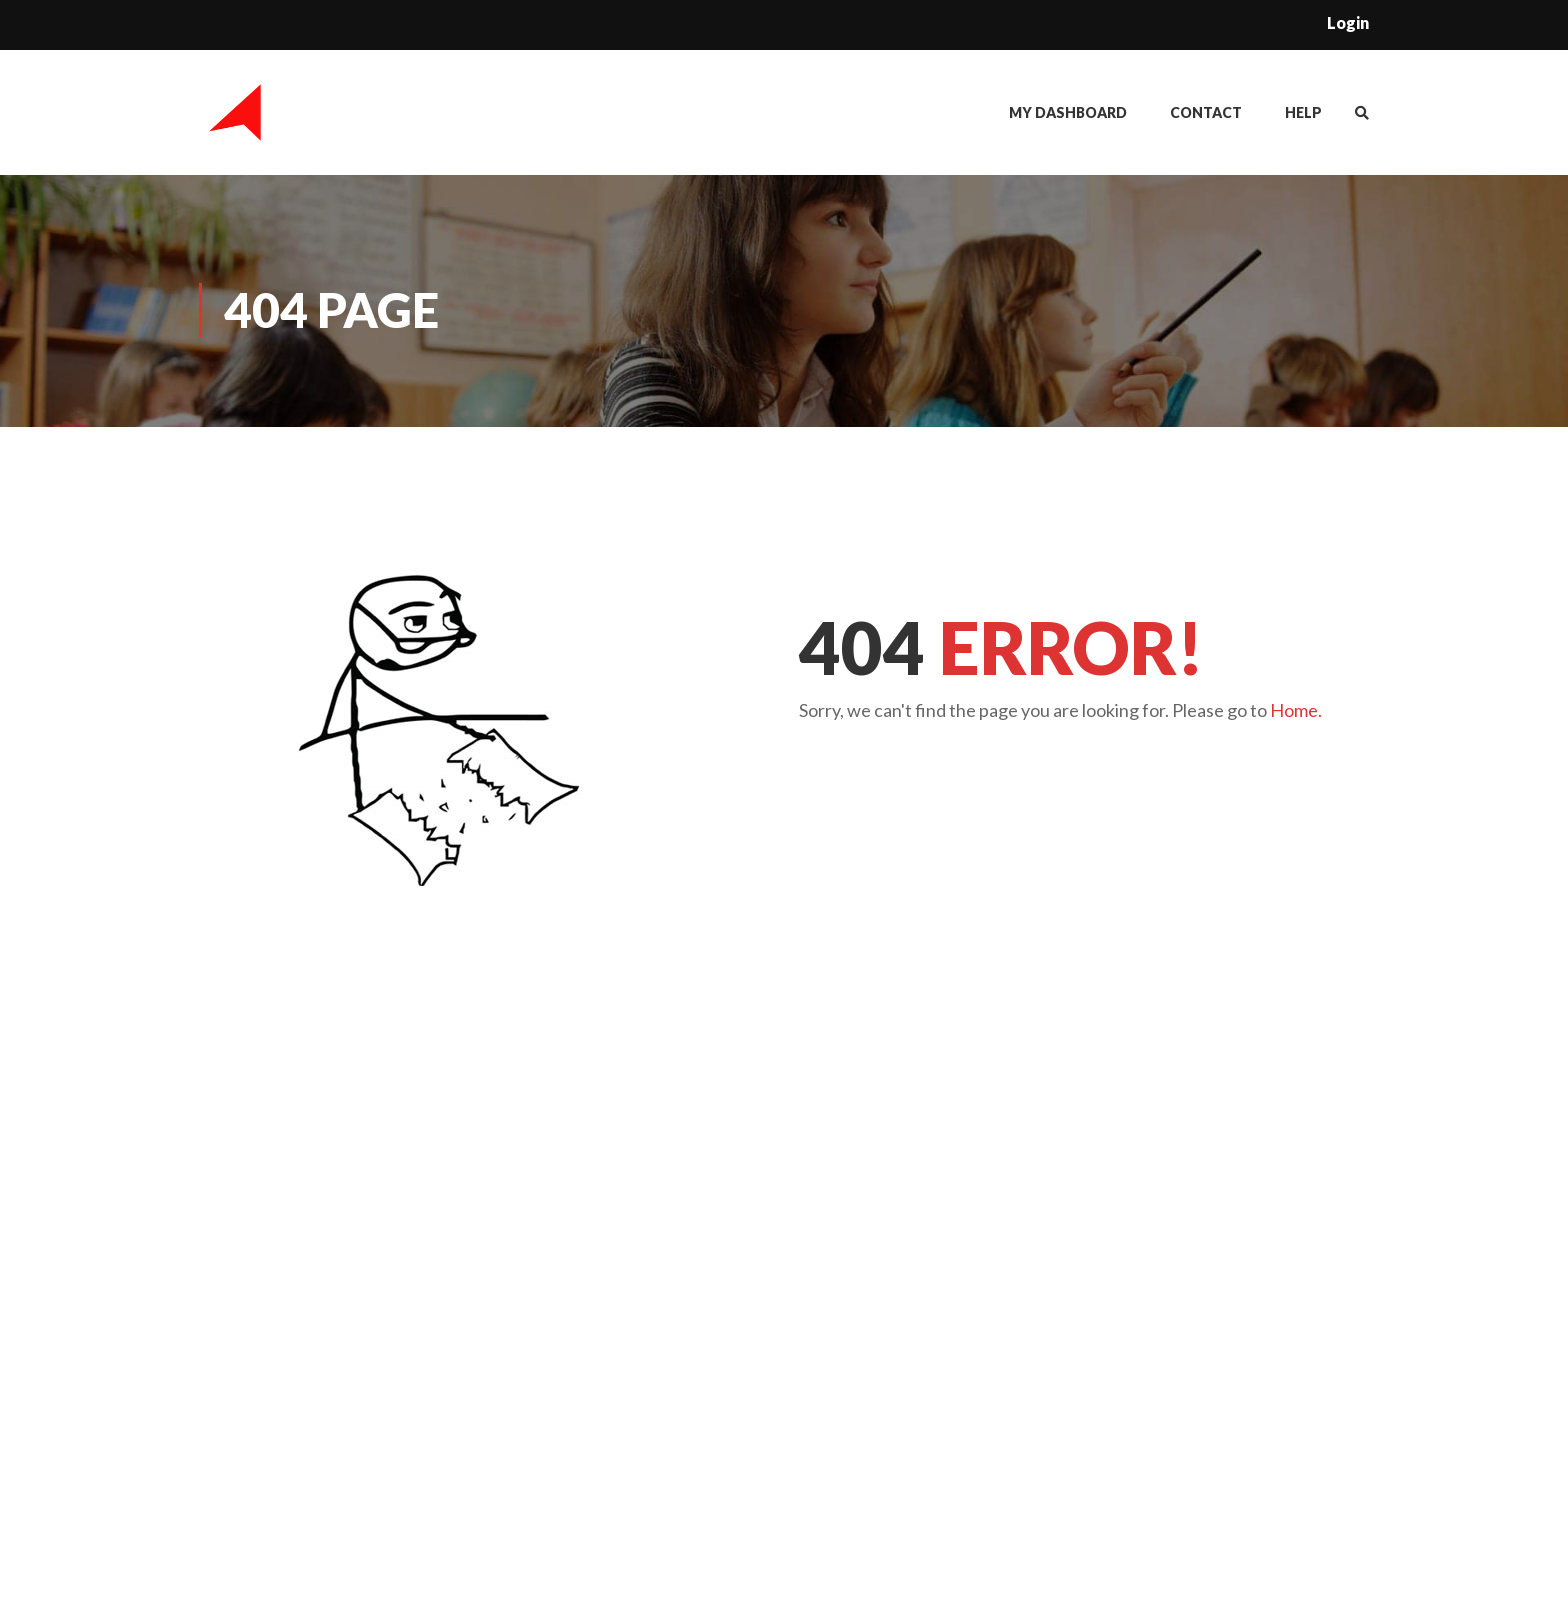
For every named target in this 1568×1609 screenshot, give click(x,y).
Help (1303, 113)
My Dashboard (1068, 113)
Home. (1296, 712)
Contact (1206, 113)
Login (1348, 22)
